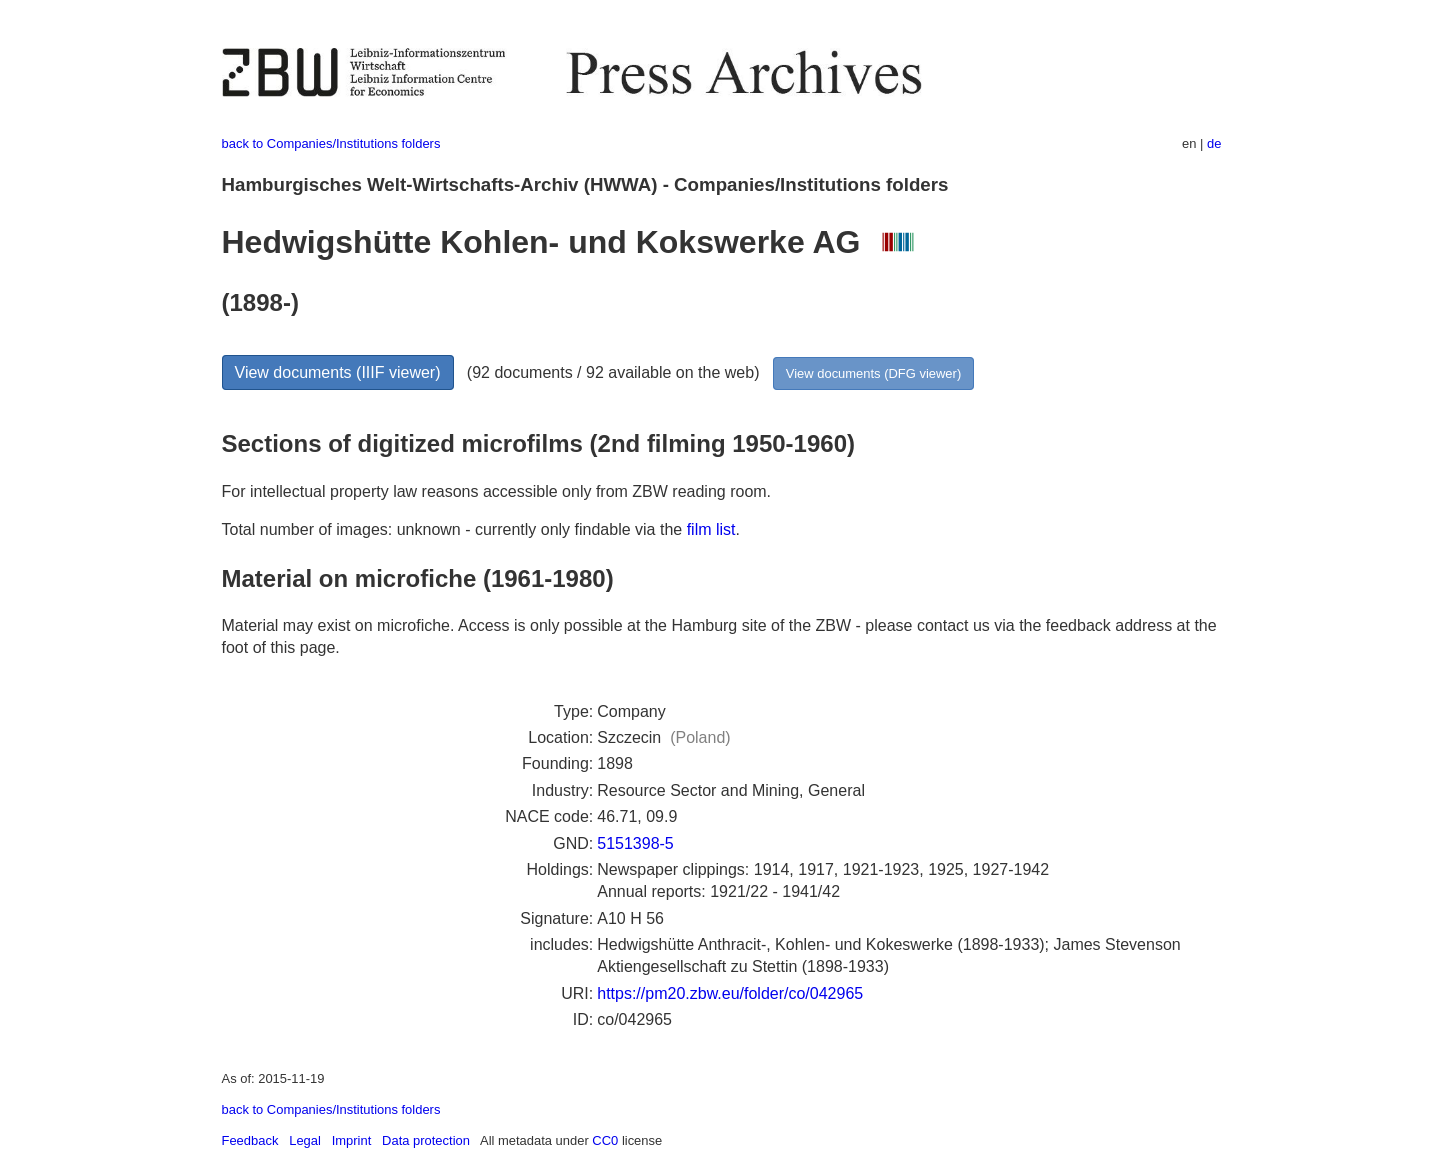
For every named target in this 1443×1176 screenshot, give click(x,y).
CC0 (605, 1140)
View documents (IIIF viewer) (338, 372)
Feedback (250, 1140)
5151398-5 (635, 843)
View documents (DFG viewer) (873, 373)
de (1214, 143)
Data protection (426, 1140)
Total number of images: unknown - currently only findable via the (454, 529)
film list (711, 529)
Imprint (352, 1140)
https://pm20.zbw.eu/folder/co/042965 (730, 993)
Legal (305, 1140)
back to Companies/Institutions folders (331, 143)
